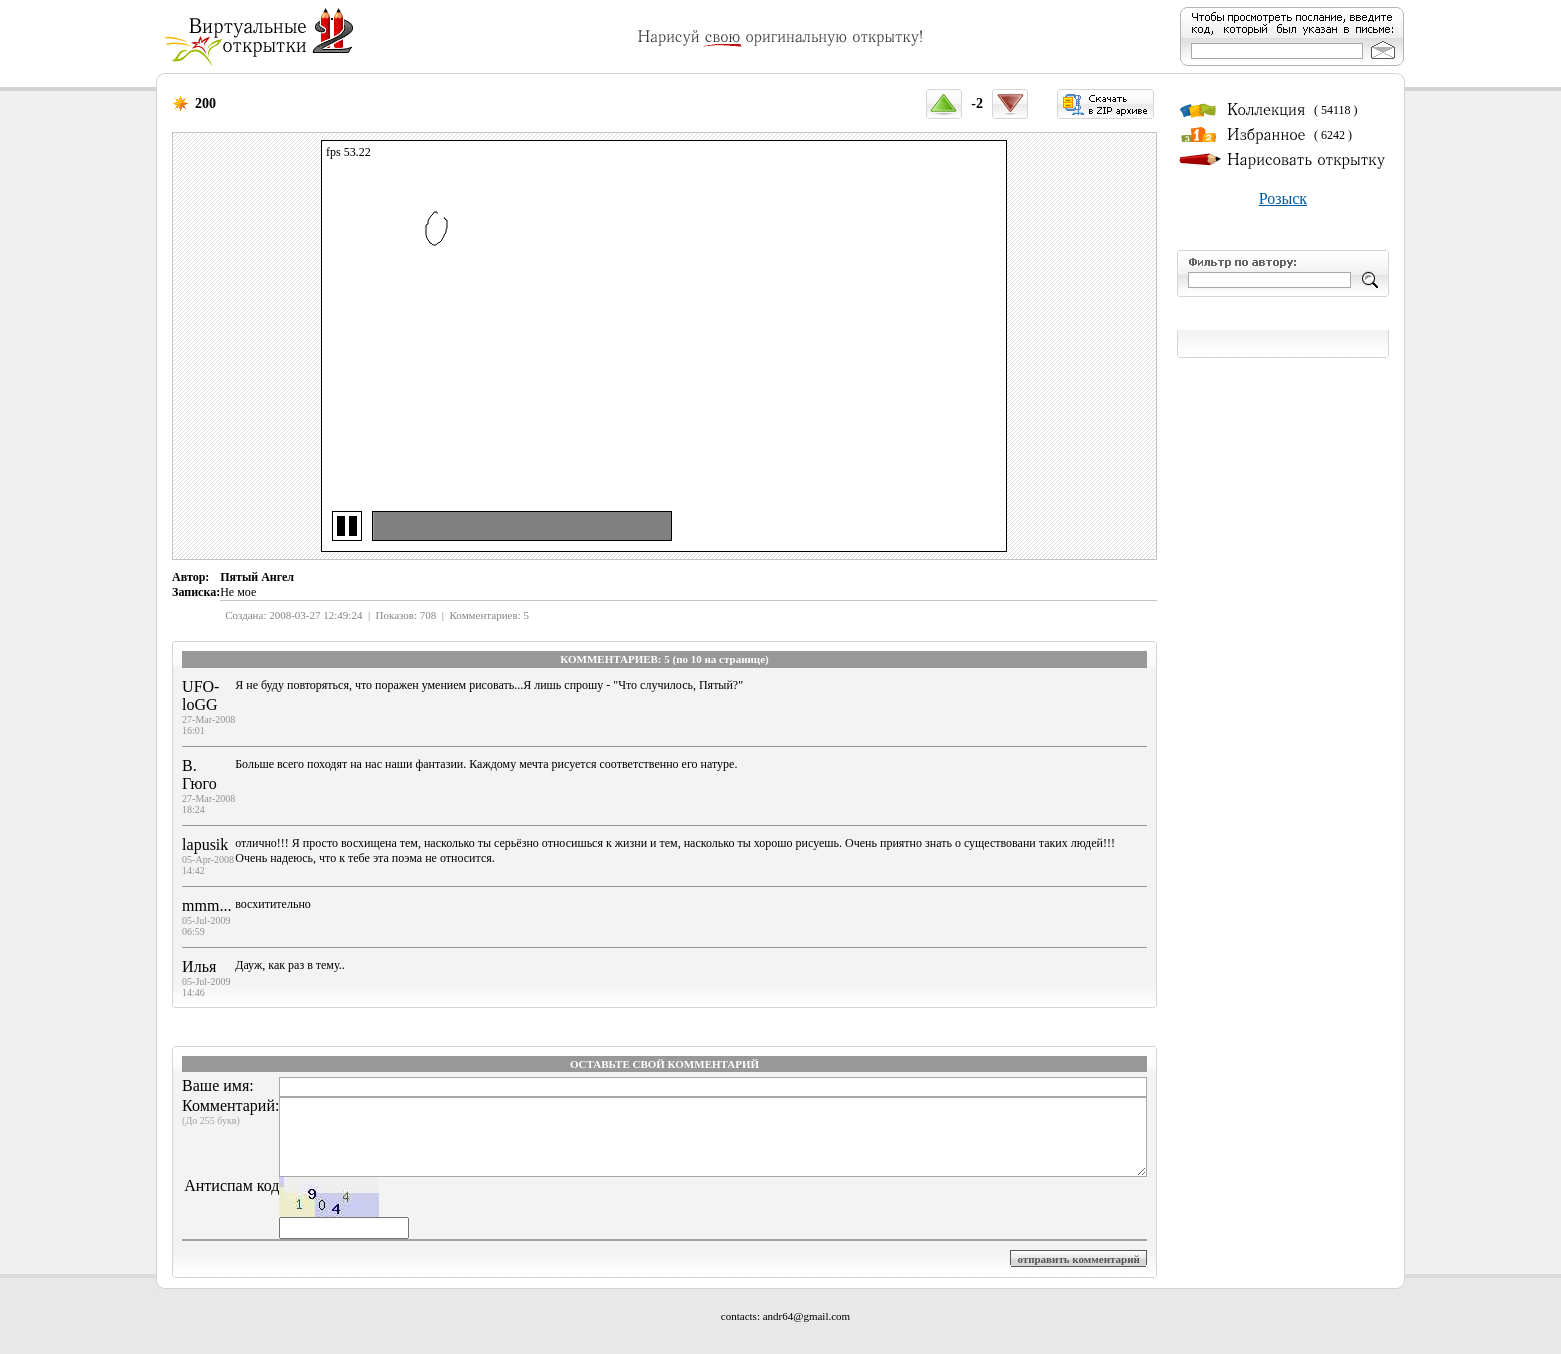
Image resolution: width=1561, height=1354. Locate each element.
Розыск (1283, 198)
